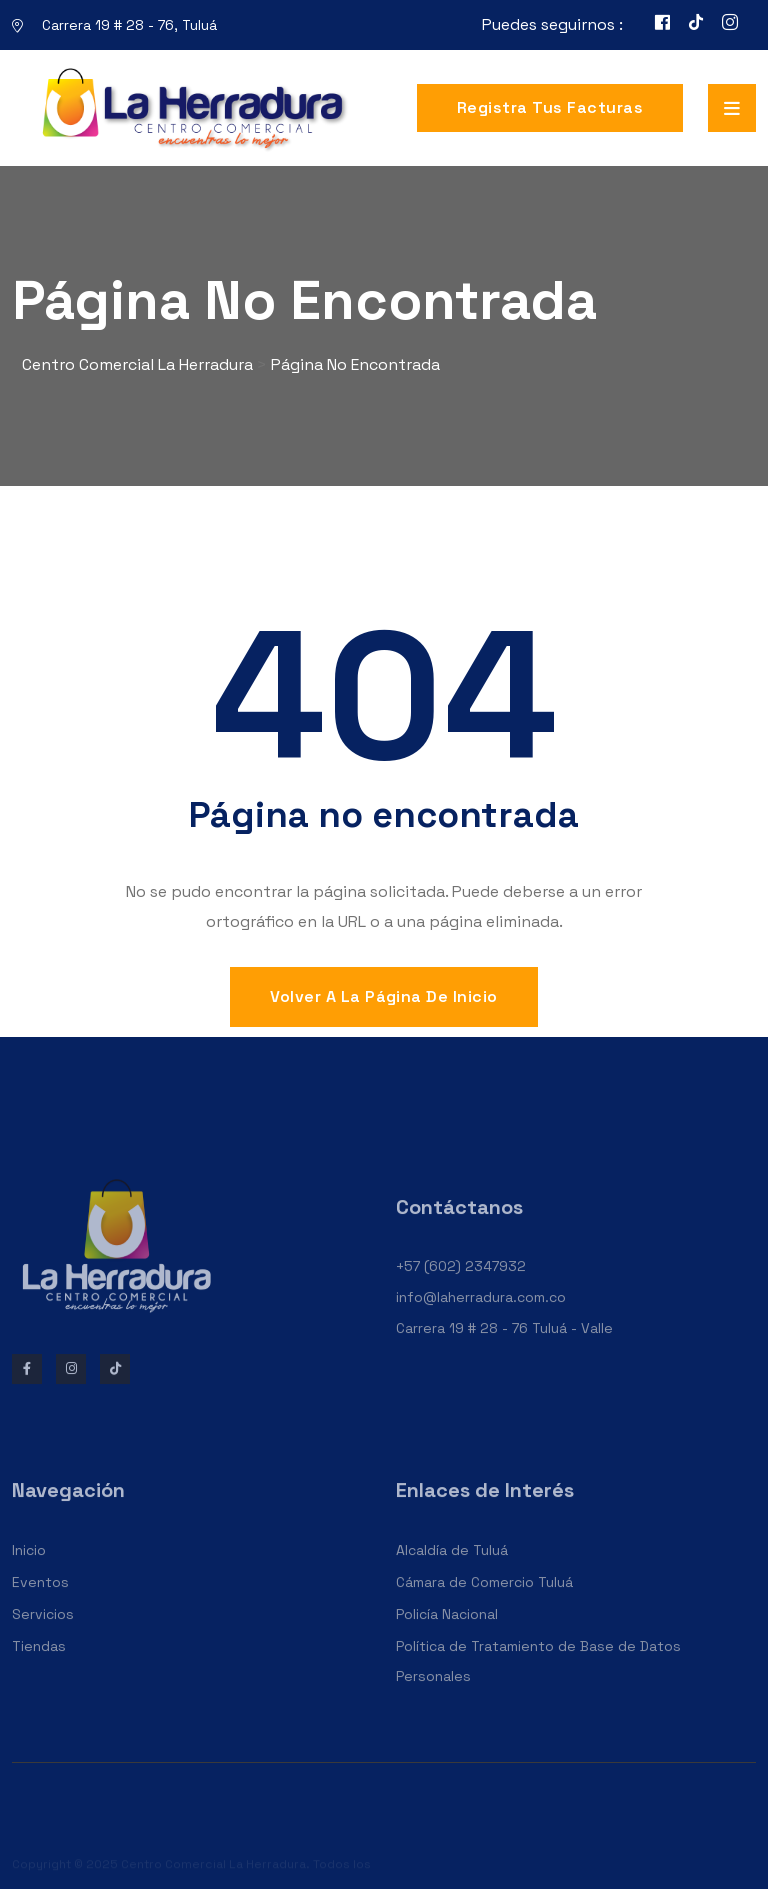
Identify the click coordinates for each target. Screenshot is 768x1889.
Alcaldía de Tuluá (452, 1565)
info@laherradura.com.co (481, 1311)
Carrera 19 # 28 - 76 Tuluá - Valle (504, 1342)
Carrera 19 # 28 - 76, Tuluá (129, 25)
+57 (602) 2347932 (461, 1281)
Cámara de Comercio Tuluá (484, 1597)
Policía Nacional (447, 1629)
